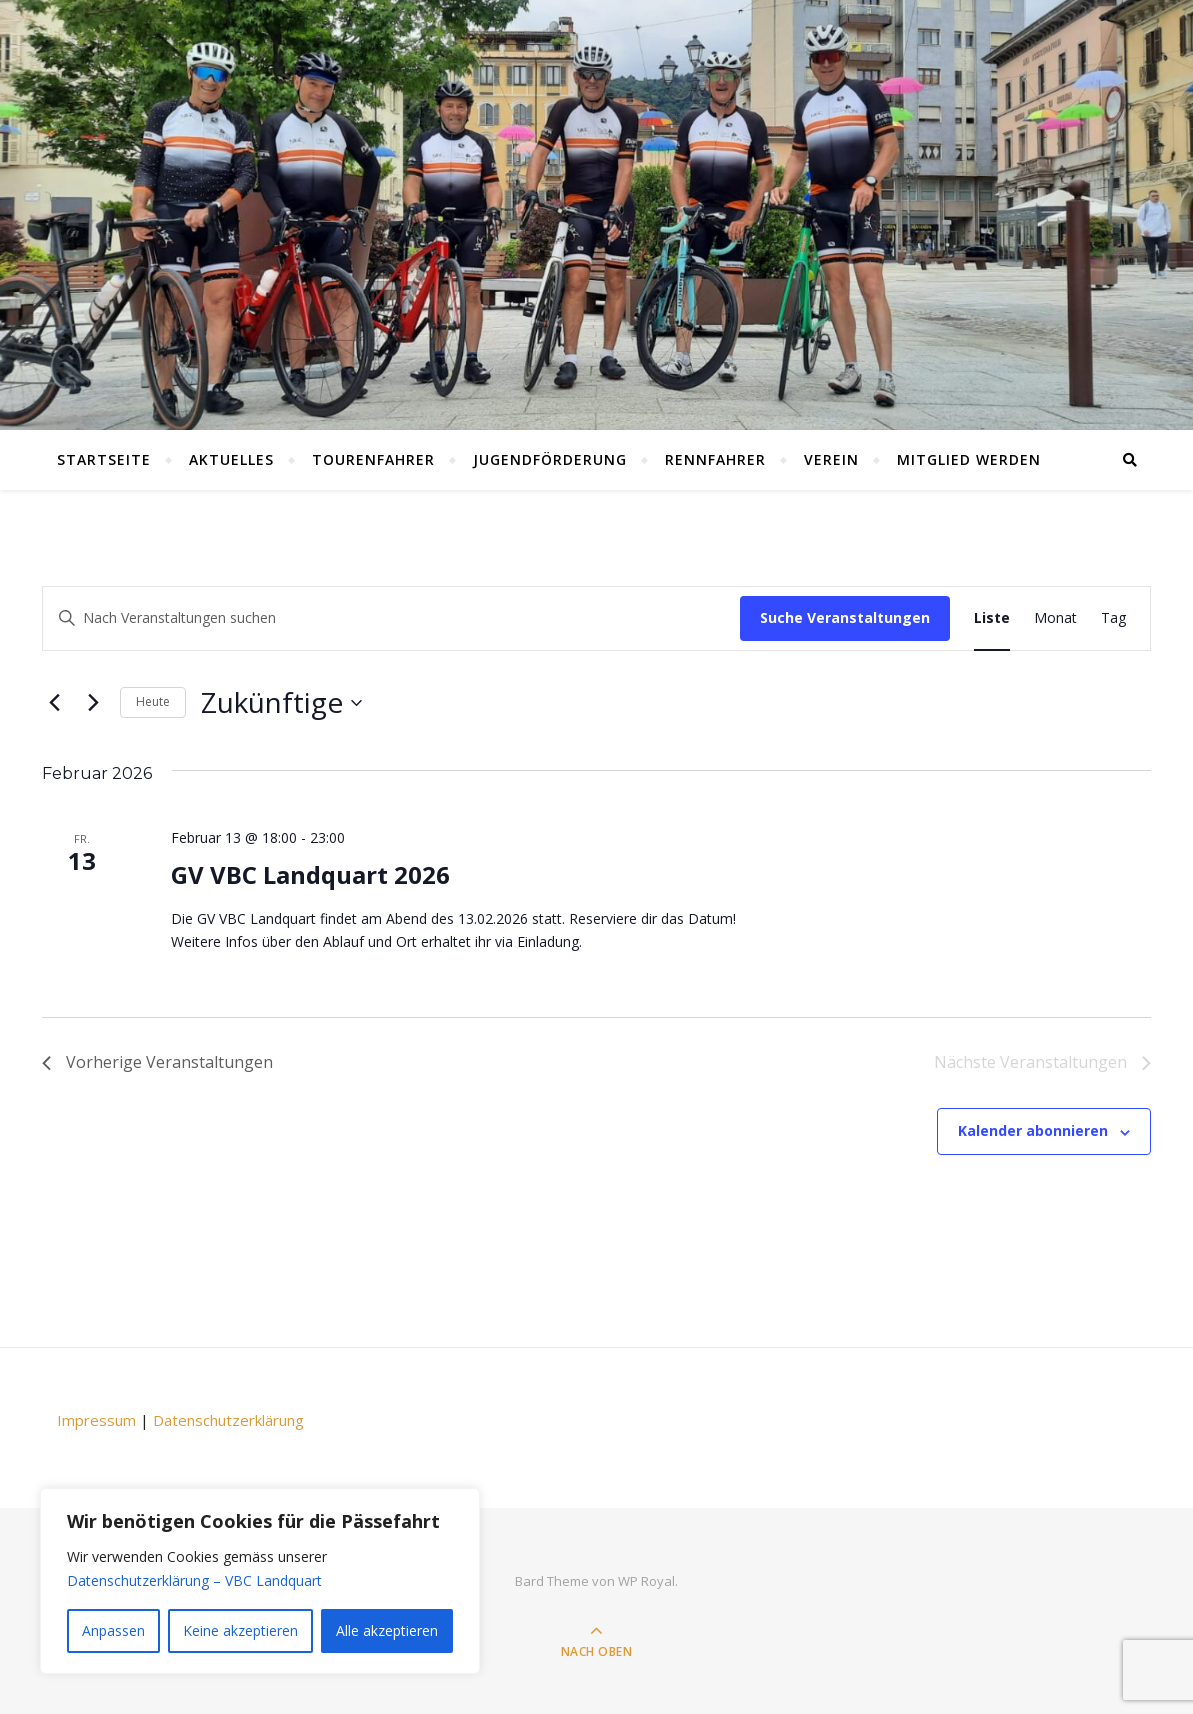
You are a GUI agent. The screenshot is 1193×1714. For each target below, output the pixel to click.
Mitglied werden (969, 459)
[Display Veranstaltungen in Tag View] (1113, 618)
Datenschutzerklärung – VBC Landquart (194, 1580)
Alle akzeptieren (387, 1630)
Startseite (104, 459)
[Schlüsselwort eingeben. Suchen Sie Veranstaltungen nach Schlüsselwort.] (391, 618)
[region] (260, 1581)
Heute (153, 701)
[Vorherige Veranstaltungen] (54, 703)
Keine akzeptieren (240, 1630)
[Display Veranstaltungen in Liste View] (992, 618)
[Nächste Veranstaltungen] (93, 703)
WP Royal (646, 1581)
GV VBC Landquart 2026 (310, 874)
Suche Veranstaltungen (845, 617)
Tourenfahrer (373, 459)
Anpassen (113, 1630)
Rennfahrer (715, 459)
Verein (831, 459)
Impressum (96, 1420)
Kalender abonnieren (1033, 1130)
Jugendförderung (550, 459)
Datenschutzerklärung (228, 1420)
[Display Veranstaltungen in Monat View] (1055, 618)
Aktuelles (231, 459)
